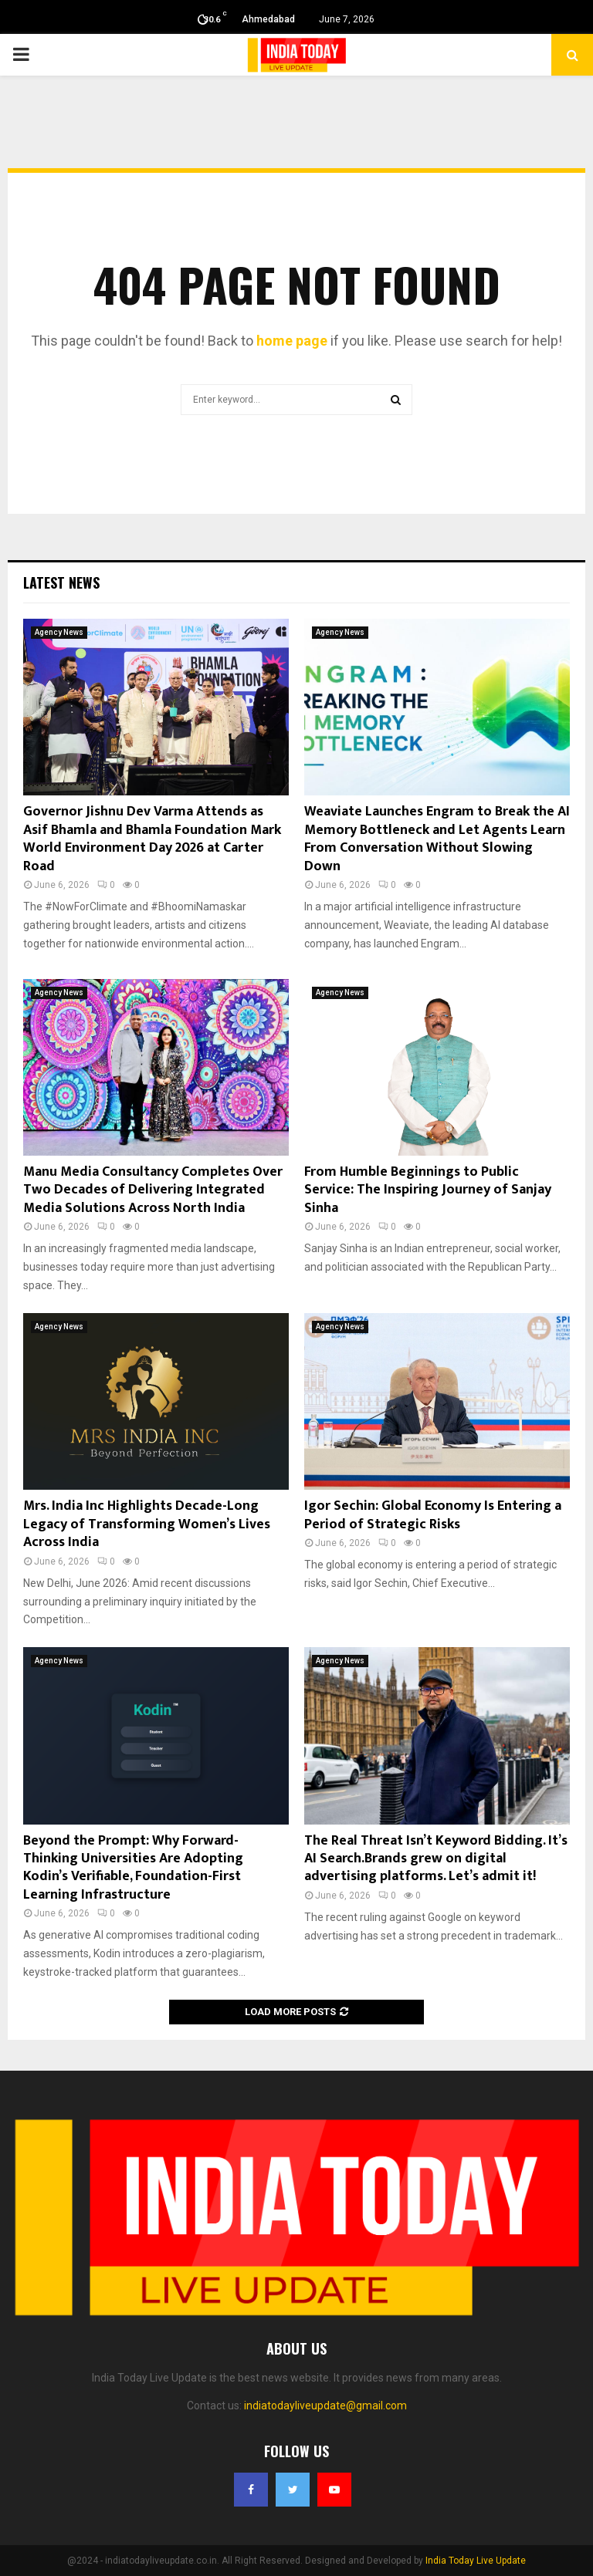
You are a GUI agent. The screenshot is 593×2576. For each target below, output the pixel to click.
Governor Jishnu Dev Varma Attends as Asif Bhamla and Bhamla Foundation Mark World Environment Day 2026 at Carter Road (152, 838)
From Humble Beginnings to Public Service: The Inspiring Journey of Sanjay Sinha (427, 1190)
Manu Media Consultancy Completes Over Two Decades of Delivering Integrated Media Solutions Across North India (153, 1190)
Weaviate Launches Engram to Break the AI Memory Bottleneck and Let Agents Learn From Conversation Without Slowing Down (437, 838)
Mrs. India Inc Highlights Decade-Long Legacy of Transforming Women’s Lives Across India (146, 1524)
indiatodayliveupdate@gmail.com (325, 2405)
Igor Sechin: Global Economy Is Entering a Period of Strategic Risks (432, 1514)
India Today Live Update (475, 2560)
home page (291, 341)
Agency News (59, 632)
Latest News (61, 582)
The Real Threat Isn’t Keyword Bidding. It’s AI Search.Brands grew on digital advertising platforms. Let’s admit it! (436, 1859)
